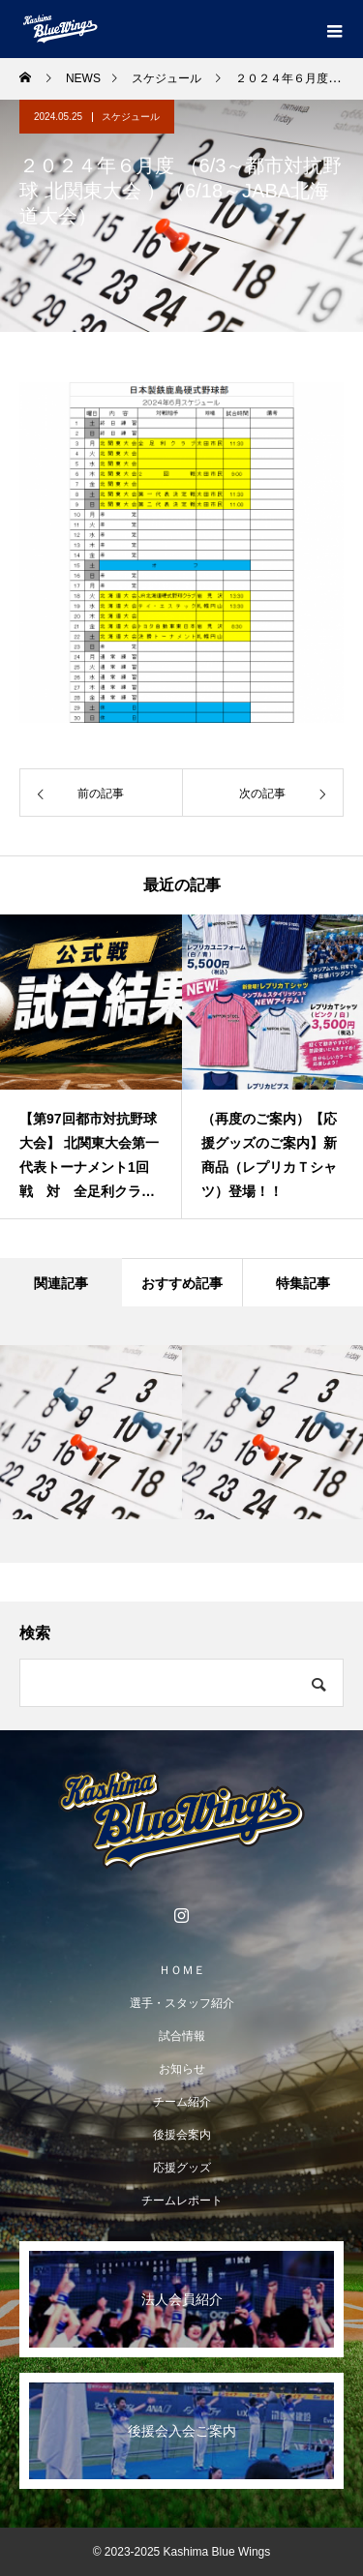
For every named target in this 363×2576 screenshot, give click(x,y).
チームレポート (182, 2200)
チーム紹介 (182, 2102)
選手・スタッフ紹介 (182, 2003)
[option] (91, 1066)
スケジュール (131, 116)
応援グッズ (182, 2167)
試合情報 (182, 2036)
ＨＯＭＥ (182, 1970)
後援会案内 (182, 2135)
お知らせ (182, 2069)
